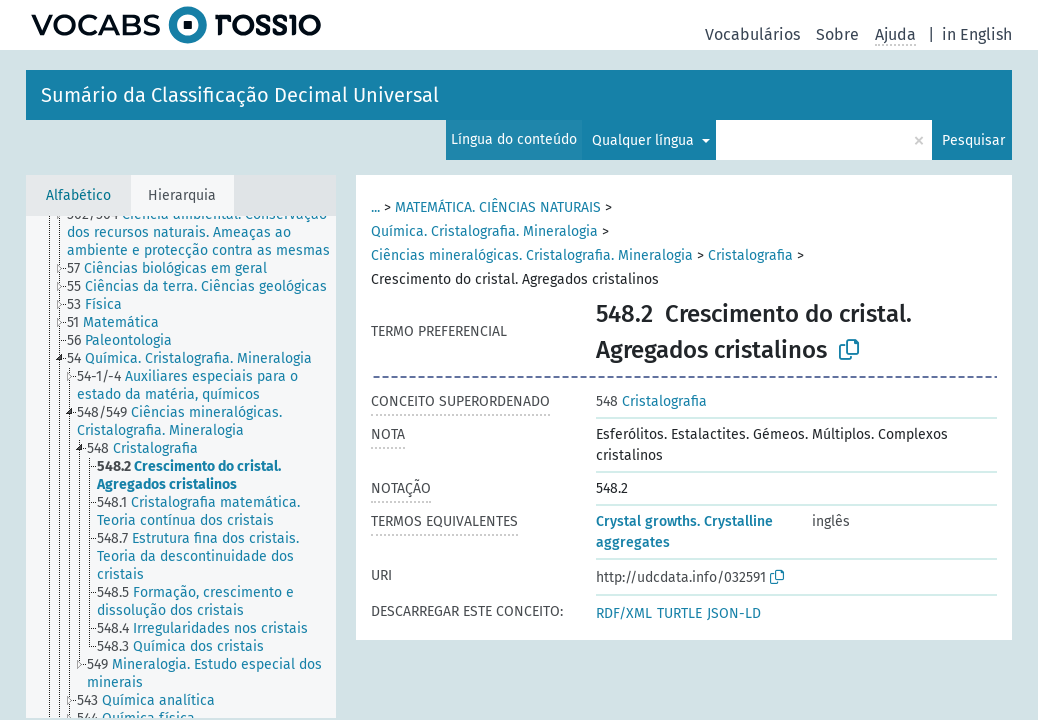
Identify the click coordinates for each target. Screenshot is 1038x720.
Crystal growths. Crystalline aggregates (684, 532)
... (375, 207)
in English (977, 34)
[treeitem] (210, 233)
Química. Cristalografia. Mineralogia (484, 231)
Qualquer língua (645, 140)
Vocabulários (752, 34)
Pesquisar (973, 140)
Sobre (837, 34)
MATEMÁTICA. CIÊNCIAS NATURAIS (498, 207)
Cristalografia (750, 255)
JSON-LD (734, 613)
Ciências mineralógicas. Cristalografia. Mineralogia (532, 255)
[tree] (181, 467)
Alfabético (78, 195)
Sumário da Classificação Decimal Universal (240, 95)
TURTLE (679, 613)
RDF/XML (624, 613)
